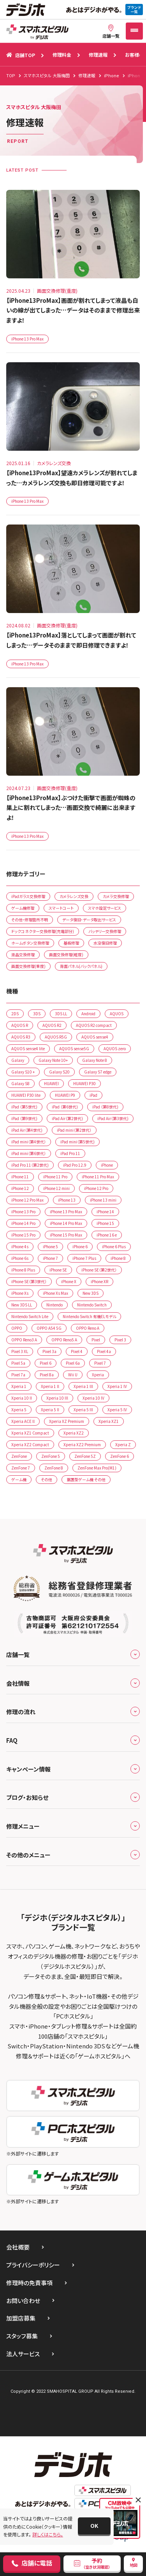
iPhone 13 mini (103, 1200)
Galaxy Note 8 (94, 1060)
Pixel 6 (45, 1363)
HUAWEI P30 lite (25, 1095)
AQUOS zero (115, 1048)
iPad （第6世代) (65, 1107)
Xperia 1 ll (50, 1386)
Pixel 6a (73, 1363)
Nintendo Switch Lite (29, 1316)
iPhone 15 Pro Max (66, 1235)
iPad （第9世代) (24, 1118)
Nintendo (54, 1305)
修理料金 (62, 54)
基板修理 (71, 943)
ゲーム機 (18, 1479)
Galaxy (17, 1060)
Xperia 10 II (21, 1398)
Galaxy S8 (20, 1083)
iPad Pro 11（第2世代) (30, 1165)
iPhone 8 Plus (23, 1270)
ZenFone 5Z (85, 1456)
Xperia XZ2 (73, 1433)
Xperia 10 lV (93, 1398)
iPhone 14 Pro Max (66, 1223)
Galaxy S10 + (23, 1072)
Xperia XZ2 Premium (82, 1444)
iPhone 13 (67, 1200)
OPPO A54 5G (49, 1328)
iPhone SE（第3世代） (29, 1281)
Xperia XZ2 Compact (30, 1444)
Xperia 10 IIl (57, 1398)
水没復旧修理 (105, 943)
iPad (93, 1095)
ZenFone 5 (50, 1456)
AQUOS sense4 (94, 1037)
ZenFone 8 (53, 1468)
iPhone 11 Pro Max (98, 1176)
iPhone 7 (50, 1258)
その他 (46, 1479)
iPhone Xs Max (55, 1293)
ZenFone (19, 1456)
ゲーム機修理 (22, 908)
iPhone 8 (118, 1258)
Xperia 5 (18, 1409)
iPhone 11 (20, 1176)
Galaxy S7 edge (97, 1072)
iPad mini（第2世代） (74, 1130)
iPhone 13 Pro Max (27, 339)
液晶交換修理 (23, 954)
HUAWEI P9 (65, 1095)
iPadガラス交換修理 (28, 896)
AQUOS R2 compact (94, 1025)
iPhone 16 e (107, 1235)
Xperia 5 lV (117, 1409)
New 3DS (91, 1293)
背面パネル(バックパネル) (81, 966)
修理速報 (98, 54)
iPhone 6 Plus (114, 1246)
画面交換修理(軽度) (66, 954)
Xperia (98, 1374)
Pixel (95, 1340)
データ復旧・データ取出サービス (89, 919)
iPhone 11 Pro (55, 1176)
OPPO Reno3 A (24, 1340)
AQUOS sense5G (74, 1048)
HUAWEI (51, 1083)
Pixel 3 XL (19, 1351)
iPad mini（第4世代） (28, 1142)
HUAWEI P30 (84, 1083)
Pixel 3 (120, 1340)
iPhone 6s (19, 1258)
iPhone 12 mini (56, 1188)
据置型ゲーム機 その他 (86, 1479)
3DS (36, 1013)
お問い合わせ (23, 2300)
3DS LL (61, 1013)
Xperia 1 (18, 1386)
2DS (15, 1013)
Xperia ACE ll (23, 1421)
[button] (94, 2525)
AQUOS (116, 1013)
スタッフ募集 (22, 2336)
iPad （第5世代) (24, 1107)
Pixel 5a (18, 1363)
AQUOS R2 (52, 1025)
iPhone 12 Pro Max (27, 1200)
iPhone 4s (19, 1246)
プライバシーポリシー (33, 2265)
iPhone (107, 1165)
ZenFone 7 (20, 1468)
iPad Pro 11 (70, 1153)
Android (88, 1013)
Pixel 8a (47, 1374)
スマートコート (61, 908)
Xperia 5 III (83, 1409)
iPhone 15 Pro (23, 1235)
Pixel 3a (49, 1351)
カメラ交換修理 (116, 896)
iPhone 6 (80, 1246)
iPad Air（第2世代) (67, 1118)
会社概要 (18, 2247)
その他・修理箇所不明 (29, 919)
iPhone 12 (20, 1188)
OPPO (16, 1328)
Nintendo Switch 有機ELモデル (89, 1316)
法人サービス (23, 2354)
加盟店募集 (20, 2318)
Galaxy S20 (59, 1072)
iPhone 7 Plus (84, 1258)
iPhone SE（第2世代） (99, 1270)
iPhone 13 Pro (23, 1211)
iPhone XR (99, 1281)
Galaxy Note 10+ (53, 1060)
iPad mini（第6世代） (28, 1153)
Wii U (72, 1374)
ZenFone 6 (119, 1456)
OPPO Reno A (87, 1328)
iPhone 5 (50, 1246)
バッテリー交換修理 (104, 931)
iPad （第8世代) (105, 1107)
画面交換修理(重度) (28, 966)
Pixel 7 (100, 1363)
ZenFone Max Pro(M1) (96, 1468)
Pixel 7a (18, 1374)
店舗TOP (20, 55)
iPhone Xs (19, 1293)
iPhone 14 (105, 1211)
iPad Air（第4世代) (26, 1130)
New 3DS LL (21, 1305)
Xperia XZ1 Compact (30, 1433)
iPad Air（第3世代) (112, 1118)
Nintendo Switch (92, 1305)
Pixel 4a (104, 1351)
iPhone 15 (105, 1223)
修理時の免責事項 (29, 2283)
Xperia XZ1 (109, 1421)
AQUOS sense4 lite (28, 1048)
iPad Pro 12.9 (74, 1165)
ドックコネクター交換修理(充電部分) (42, 931)
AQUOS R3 (20, 1037)
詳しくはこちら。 (47, 2534)
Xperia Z (123, 1444)
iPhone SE (58, 1270)
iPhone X (68, 1281)
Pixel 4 (77, 1351)
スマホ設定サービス (104, 908)
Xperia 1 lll (83, 1386)
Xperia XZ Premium (66, 1421)
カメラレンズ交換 (74, 896)
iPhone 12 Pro (96, 1188)
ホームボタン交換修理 (30, 943)
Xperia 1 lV (117, 1386)
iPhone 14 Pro (23, 1223)
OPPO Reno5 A (64, 1340)
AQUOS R (19, 1025)
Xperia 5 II (50, 1409)
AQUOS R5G (56, 1037)
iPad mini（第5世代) (77, 1142)
